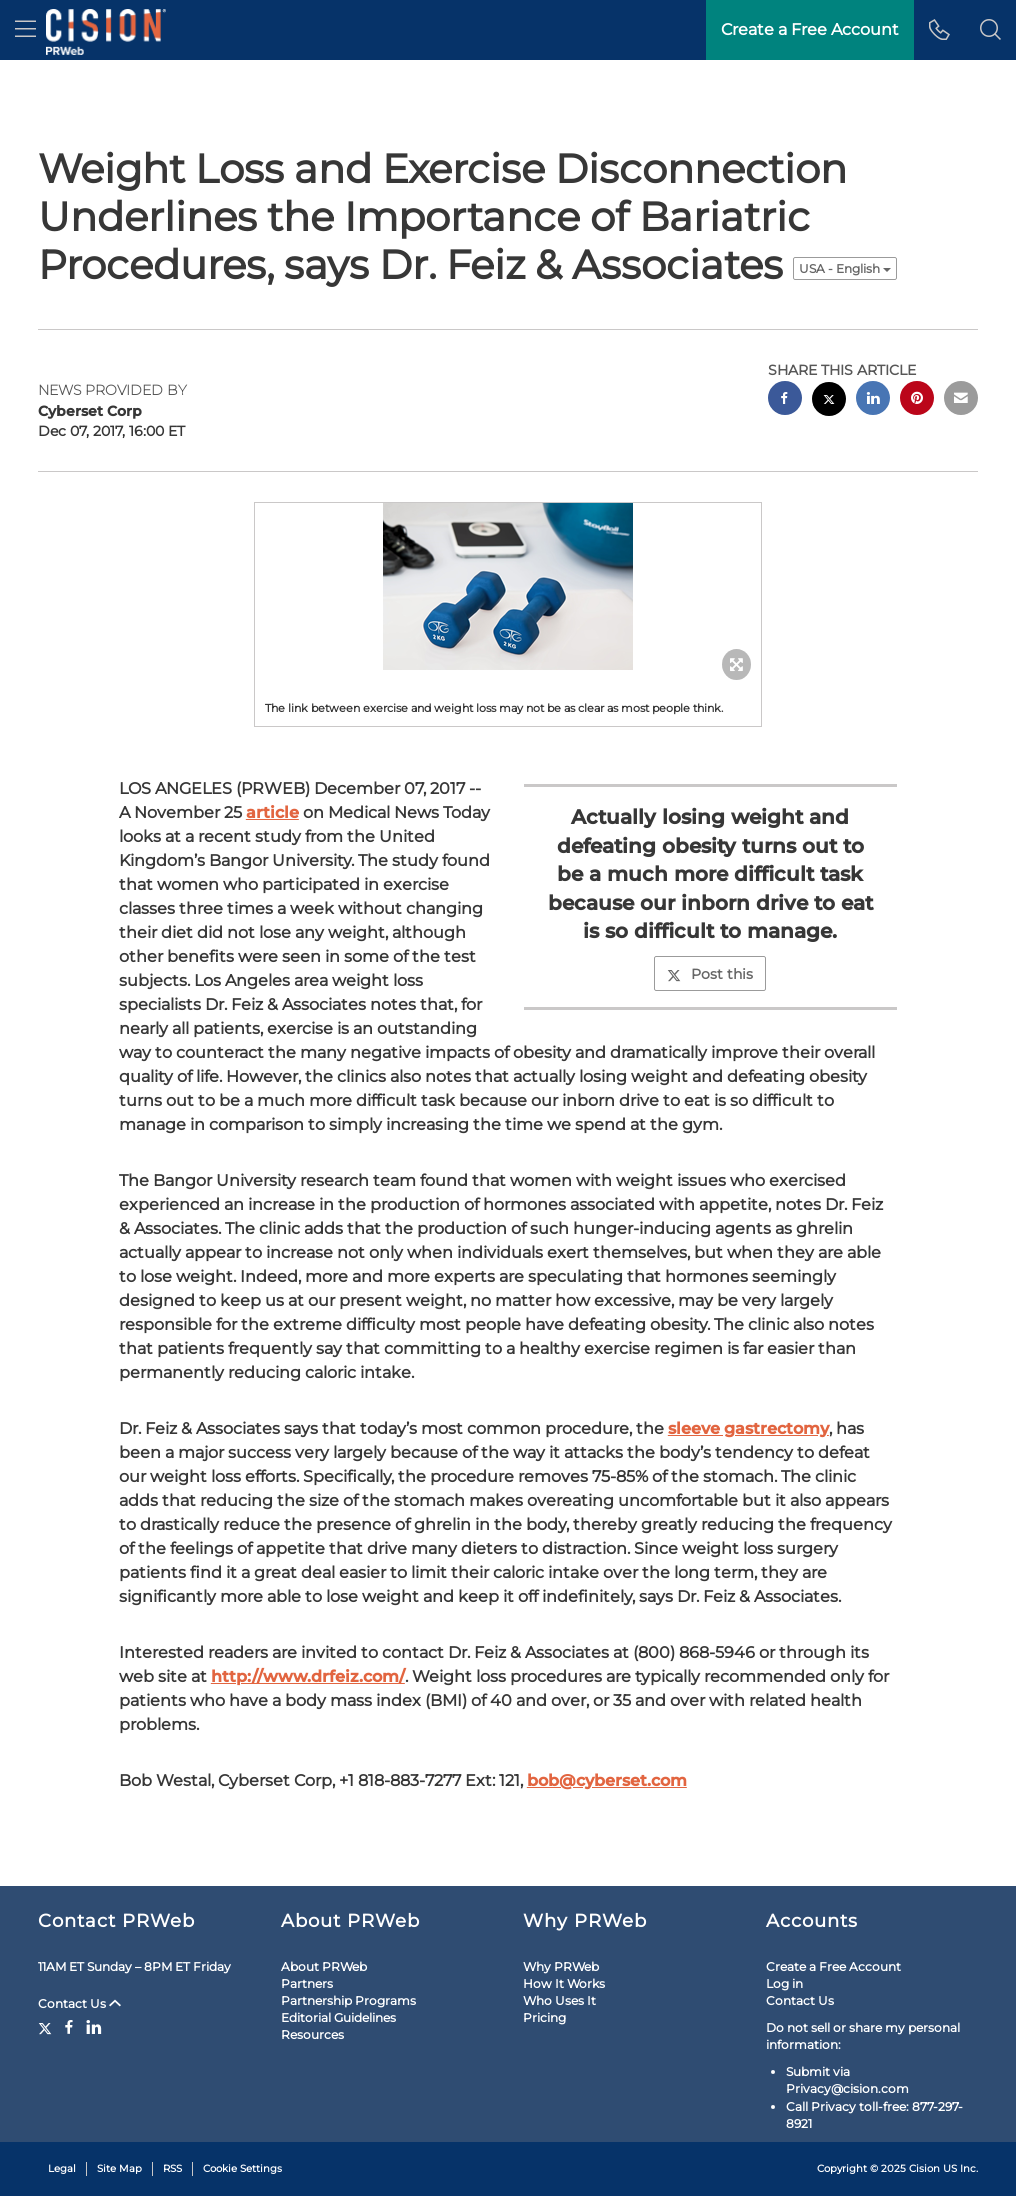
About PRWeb (324, 1966)
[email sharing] (961, 400)
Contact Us (79, 2003)
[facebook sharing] (785, 400)
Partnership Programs (348, 2000)
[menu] (25, 30)
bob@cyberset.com (607, 1780)
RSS (172, 2168)
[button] (990, 30)
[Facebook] (69, 2027)
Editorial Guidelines (338, 2017)
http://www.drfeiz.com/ (308, 1676)
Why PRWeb (561, 1966)
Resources (312, 2034)
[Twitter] (47, 2027)
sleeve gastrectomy (748, 1428)
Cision (924, 2168)
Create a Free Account (833, 1966)
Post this (710, 974)
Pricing (544, 2017)
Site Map (119, 2168)
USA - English (845, 268)
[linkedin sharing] (873, 400)
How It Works (564, 1983)
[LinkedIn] (94, 2027)
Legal (62, 2168)
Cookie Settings (242, 2168)
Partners (307, 1983)
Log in (784, 1983)
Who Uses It (559, 2000)
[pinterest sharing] (917, 400)
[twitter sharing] (829, 401)
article (272, 812)
